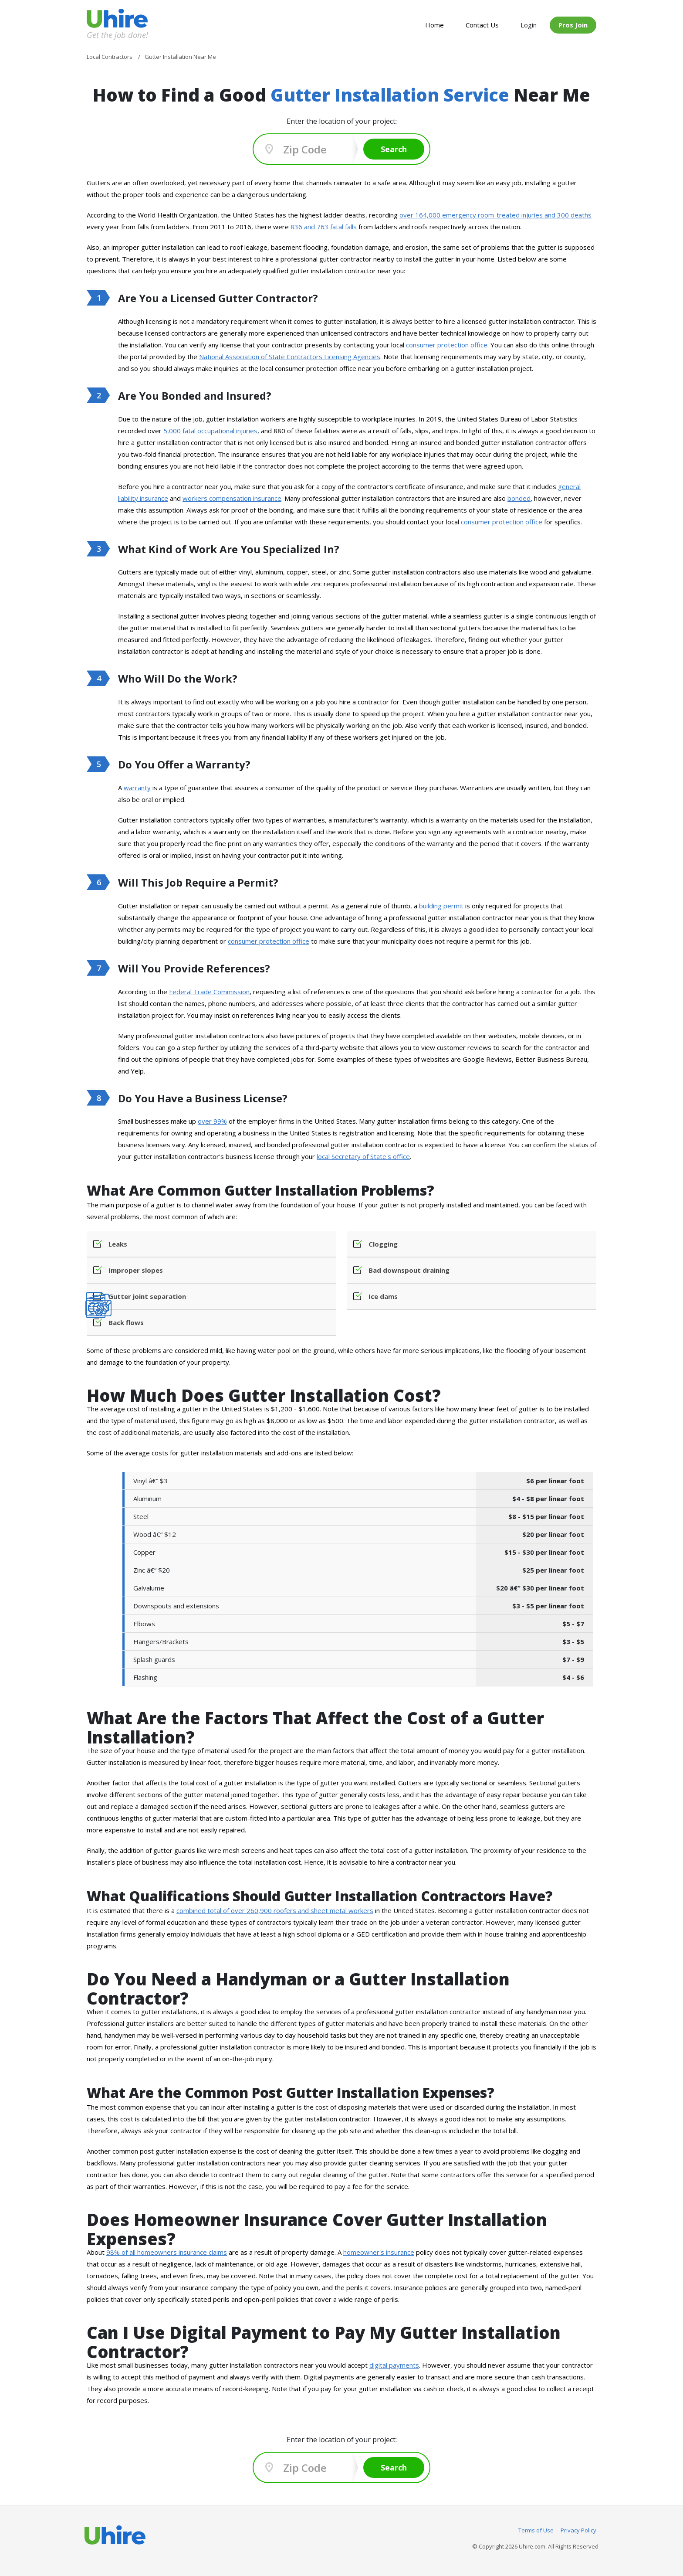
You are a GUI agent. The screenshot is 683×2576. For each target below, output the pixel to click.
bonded (519, 498)
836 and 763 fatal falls (324, 226)
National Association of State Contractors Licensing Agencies (289, 356)
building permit (441, 905)
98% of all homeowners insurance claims (166, 2252)
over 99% (212, 1121)
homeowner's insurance (378, 2252)
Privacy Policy (578, 2530)
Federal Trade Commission (209, 991)
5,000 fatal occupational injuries (210, 430)
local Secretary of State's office (363, 1156)
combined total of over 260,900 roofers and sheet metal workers (274, 1910)
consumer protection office (446, 344)
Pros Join (573, 24)
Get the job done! (117, 34)
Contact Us (482, 24)
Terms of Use (536, 2530)
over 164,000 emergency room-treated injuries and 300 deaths (495, 215)
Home (434, 24)
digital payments (394, 2365)
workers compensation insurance (232, 498)
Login (529, 24)
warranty (137, 787)
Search (394, 149)
